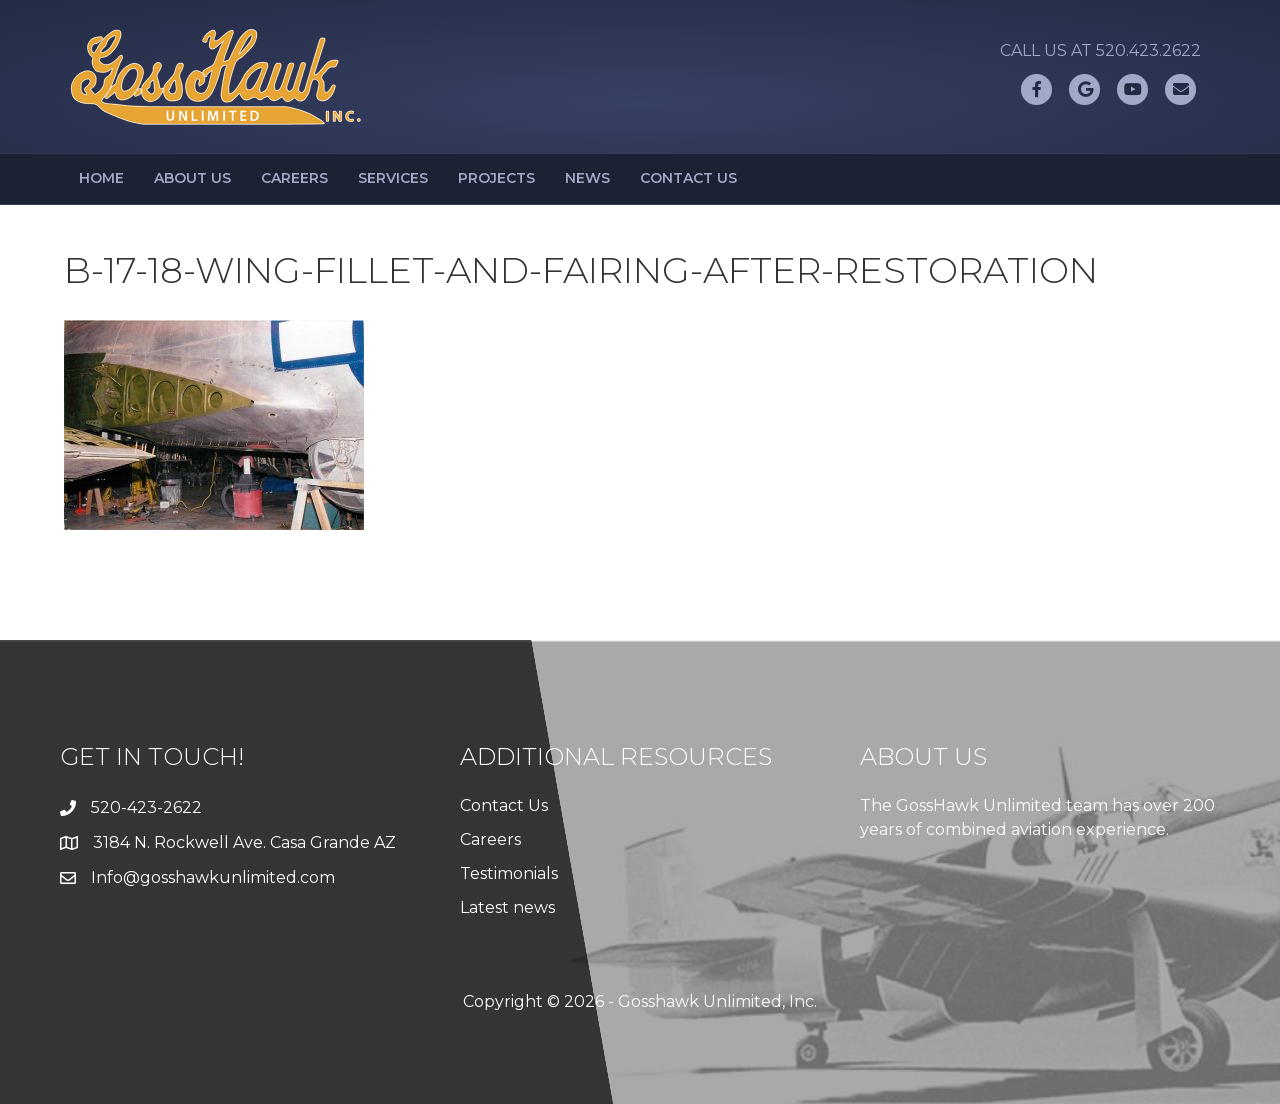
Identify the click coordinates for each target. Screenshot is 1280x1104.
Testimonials (509, 873)
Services (393, 178)
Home (101, 178)
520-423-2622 (146, 807)
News (587, 178)
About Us (192, 178)
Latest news (507, 907)
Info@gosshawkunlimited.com (213, 877)
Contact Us (688, 178)
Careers (294, 178)
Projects (496, 178)
